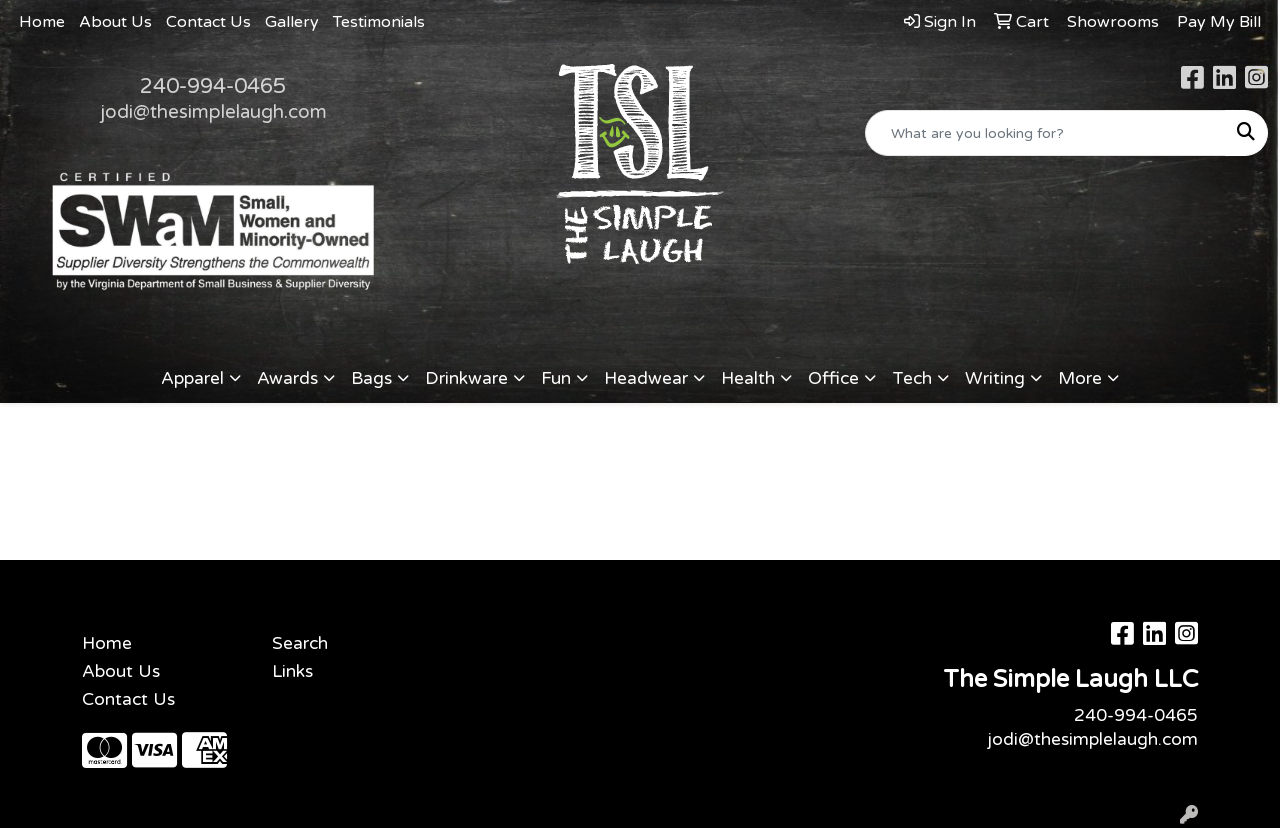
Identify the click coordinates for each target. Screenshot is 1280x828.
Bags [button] (371, 378)
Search (300, 643)
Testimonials (379, 22)
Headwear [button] (646, 378)
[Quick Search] (1045, 133)
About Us (115, 22)
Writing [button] (995, 378)
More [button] (1080, 378)
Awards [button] (287, 378)
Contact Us (208, 22)
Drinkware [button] (466, 378)
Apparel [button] (192, 378)
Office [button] (833, 378)
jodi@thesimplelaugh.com (213, 112)
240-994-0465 (213, 86)
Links (292, 671)
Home (42, 22)
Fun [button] (556, 378)
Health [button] (748, 378)
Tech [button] (912, 378)
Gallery (292, 22)
